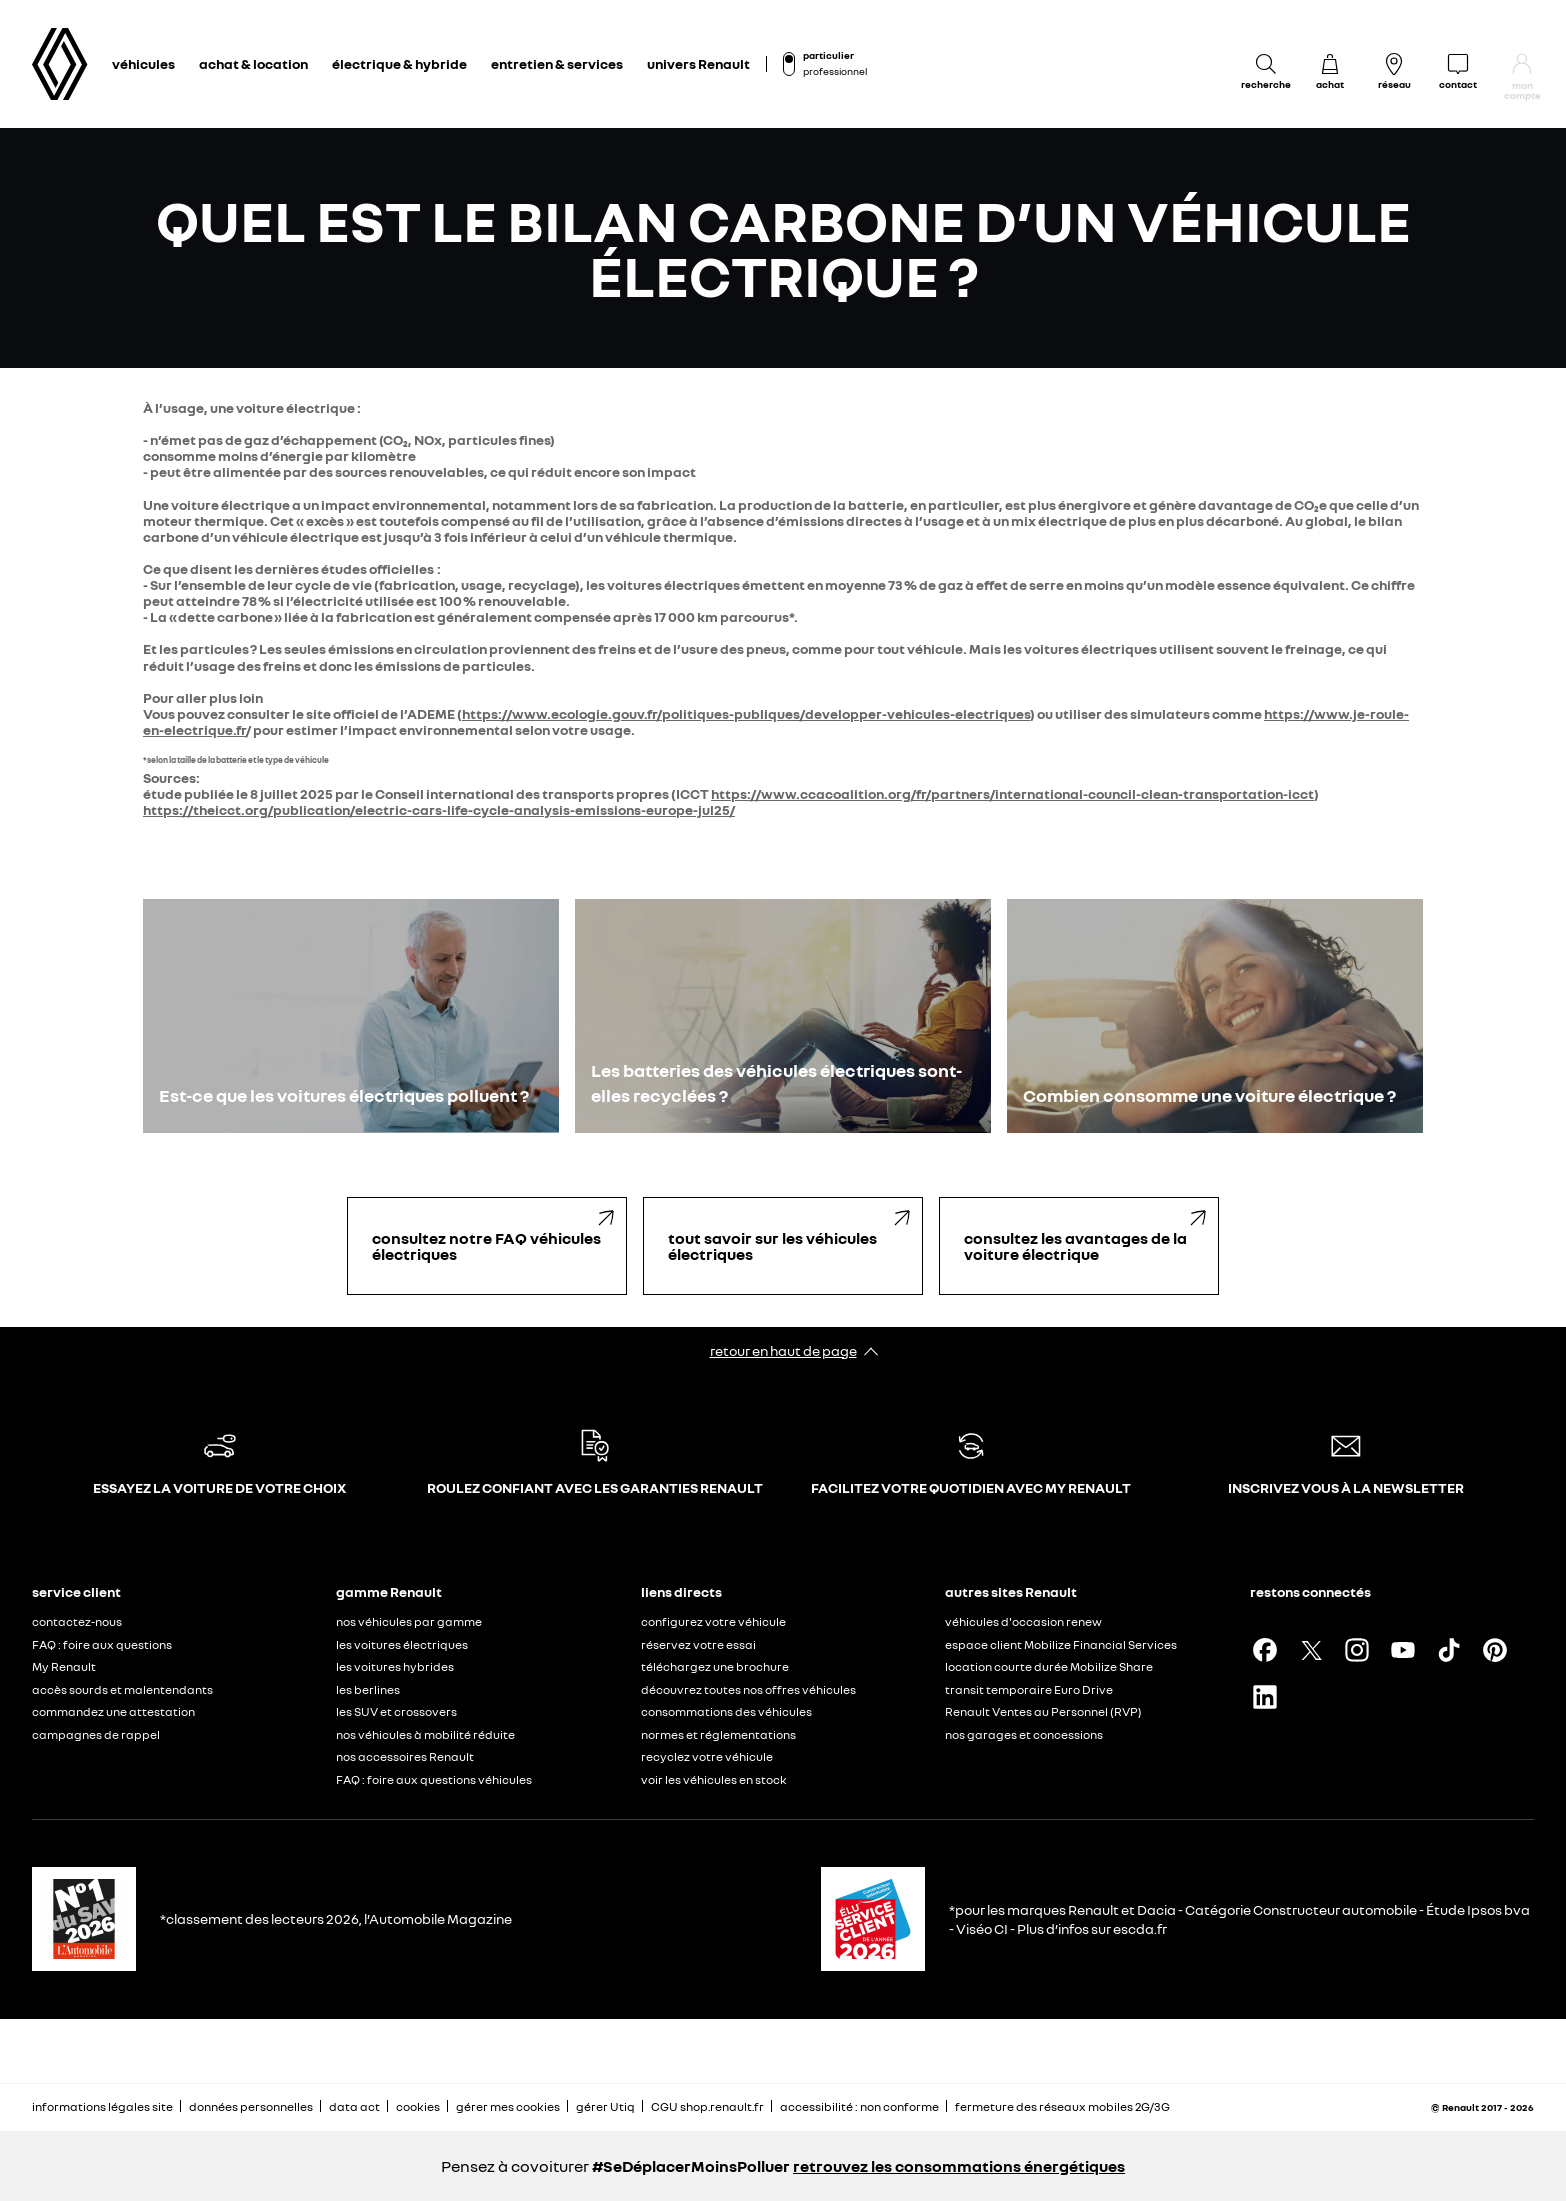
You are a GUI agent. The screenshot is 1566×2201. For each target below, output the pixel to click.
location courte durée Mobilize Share (1049, 1666)
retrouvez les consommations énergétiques (959, 2166)
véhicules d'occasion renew (1023, 1621)
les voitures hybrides (395, 1666)
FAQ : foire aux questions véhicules (434, 1779)
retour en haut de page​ (783, 1350)
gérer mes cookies (508, 2107)
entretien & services (557, 63)
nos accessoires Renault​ (405, 1756)
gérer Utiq (605, 2106)
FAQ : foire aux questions (102, 1644)
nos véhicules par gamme (409, 1621)
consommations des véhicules (726, 1711)
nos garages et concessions (1024, 1734)
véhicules (143, 63)
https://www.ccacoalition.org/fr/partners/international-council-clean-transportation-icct (1012, 793)
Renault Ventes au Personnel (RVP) (1043, 1711)
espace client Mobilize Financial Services (1061, 1644)
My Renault (64, 1666)
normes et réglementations (718, 1734)
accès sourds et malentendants (122, 1689)
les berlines (368, 1689)
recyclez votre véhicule (707, 1756)
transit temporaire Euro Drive (1029, 1689)
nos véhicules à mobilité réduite (425, 1734)
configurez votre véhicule (713, 1621)
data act (354, 2106)
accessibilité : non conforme (859, 2106)
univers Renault (698, 63)
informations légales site (102, 2106)
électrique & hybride (399, 63)
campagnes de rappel (96, 1734)
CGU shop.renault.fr (707, 2106)
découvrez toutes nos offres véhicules (748, 1689)
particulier (828, 55)
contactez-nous (77, 1621)
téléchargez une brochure (715, 1666)
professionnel (835, 71)
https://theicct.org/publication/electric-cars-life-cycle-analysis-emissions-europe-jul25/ (439, 809)
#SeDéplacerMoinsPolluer (691, 2166)
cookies (418, 2106)
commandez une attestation (113, 1711)
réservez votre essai (698, 1644)
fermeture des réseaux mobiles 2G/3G (1062, 2106)
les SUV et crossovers (396, 1711)
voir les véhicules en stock (714, 1779)
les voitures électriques (402, 1644)
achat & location (253, 63)
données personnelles (251, 2106)
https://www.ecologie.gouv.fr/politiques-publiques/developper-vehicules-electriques (746, 713)
